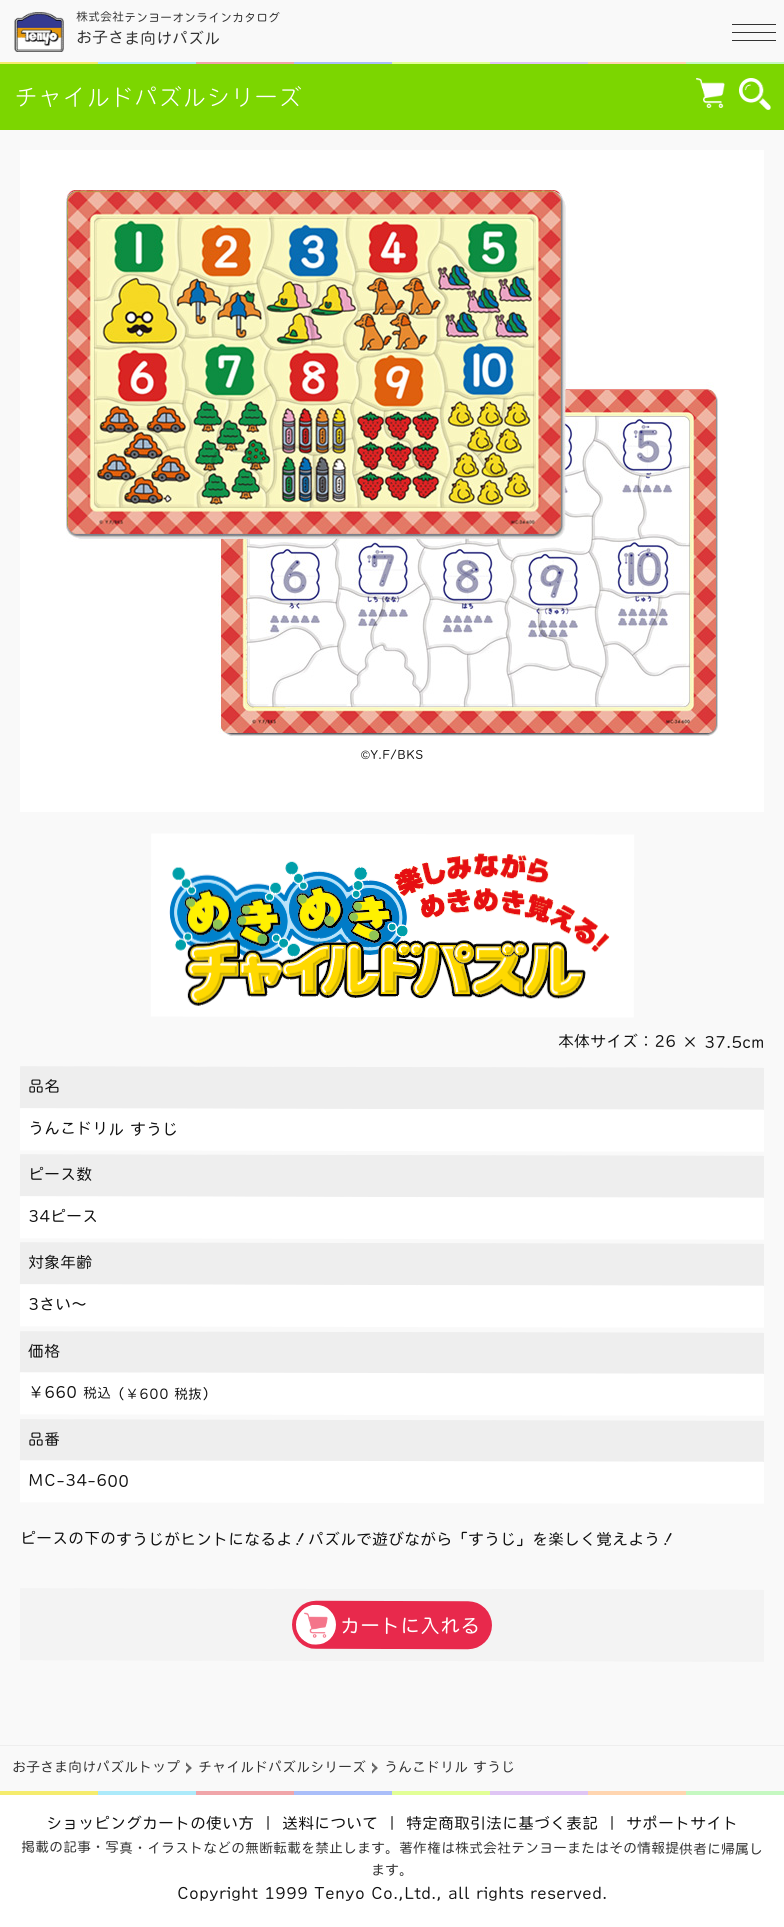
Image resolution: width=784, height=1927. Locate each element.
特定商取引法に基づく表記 (502, 1823)
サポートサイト (682, 1823)
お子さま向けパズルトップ (96, 1767)
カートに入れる (388, 1624)
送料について (330, 1823)
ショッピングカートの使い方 (150, 1823)
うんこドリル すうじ (449, 1767)
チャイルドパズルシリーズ (158, 97)
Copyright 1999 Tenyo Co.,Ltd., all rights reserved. (392, 1893)
